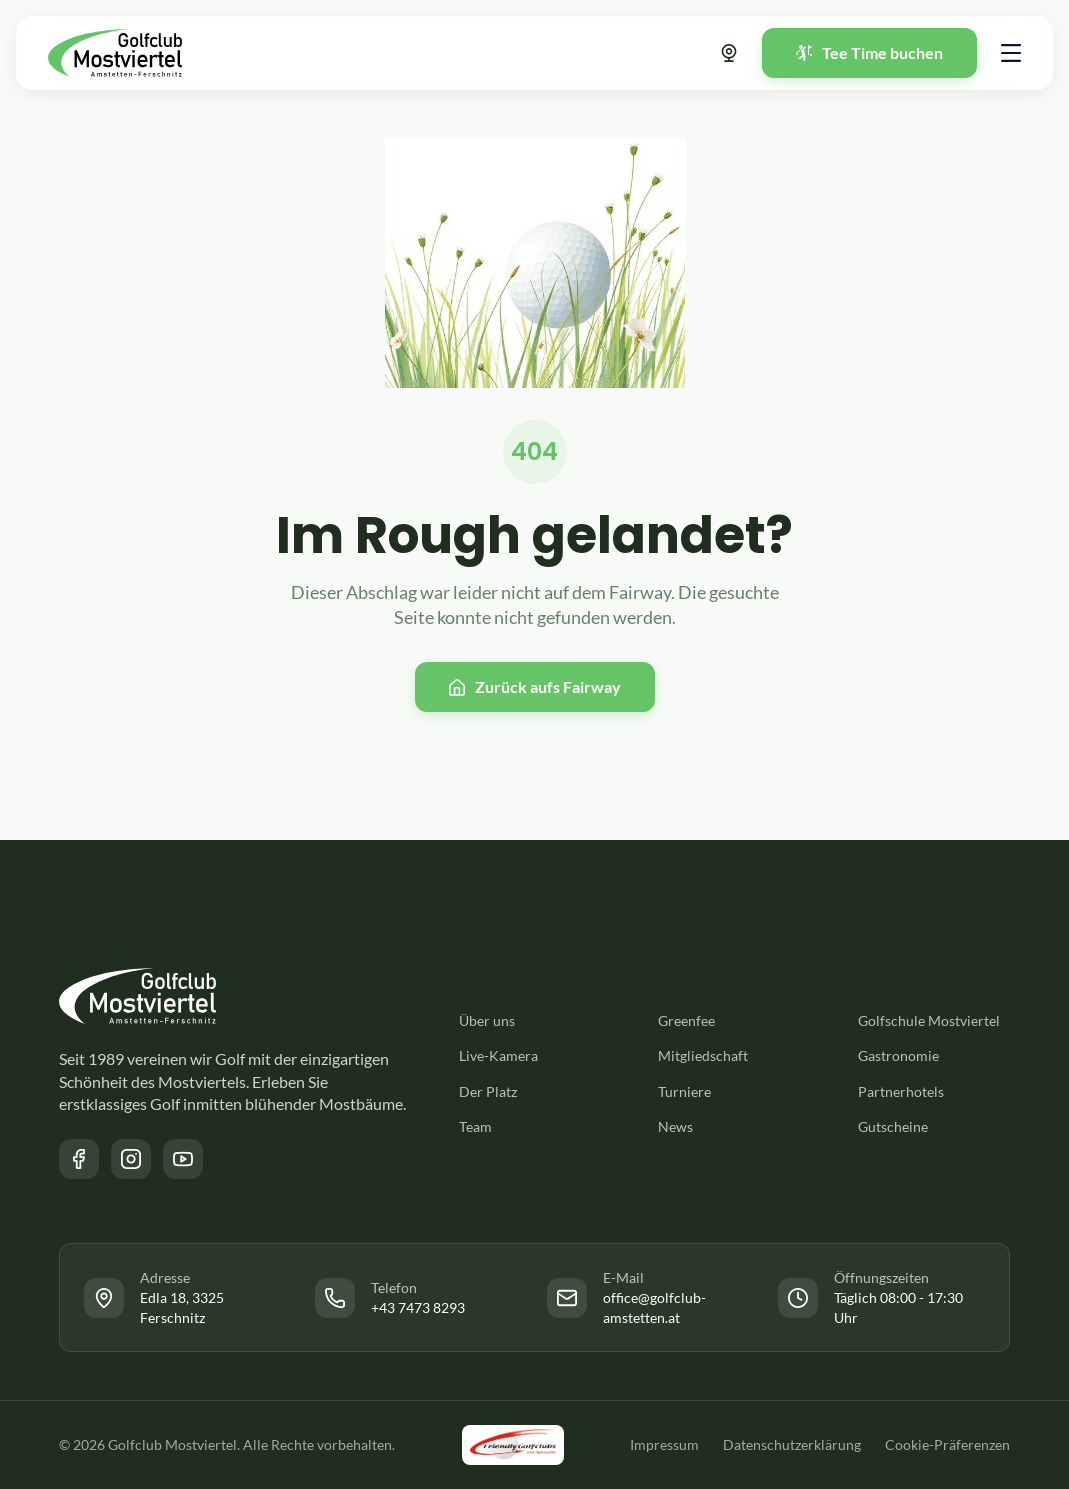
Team (475, 1126)
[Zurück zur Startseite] (115, 53)
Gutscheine (893, 1126)
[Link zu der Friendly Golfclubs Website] (513, 1445)
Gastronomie (898, 1055)
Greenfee (686, 1020)
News (675, 1126)
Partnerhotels (901, 1091)
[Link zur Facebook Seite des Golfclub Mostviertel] (79, 1159)
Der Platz (488, 1091)
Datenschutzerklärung (792, 1444)
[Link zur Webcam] (729, 53)
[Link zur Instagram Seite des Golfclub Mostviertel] (131, 1159)
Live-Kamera (498, 1055)
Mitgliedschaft (703, 1055)
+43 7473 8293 (418, 1307)
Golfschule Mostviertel (929, 1020)
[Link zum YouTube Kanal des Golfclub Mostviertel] (183, 1159)
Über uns (487, 1020)
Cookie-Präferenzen (947, 1444)
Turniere (684, 1091)
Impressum (664, 1444)
